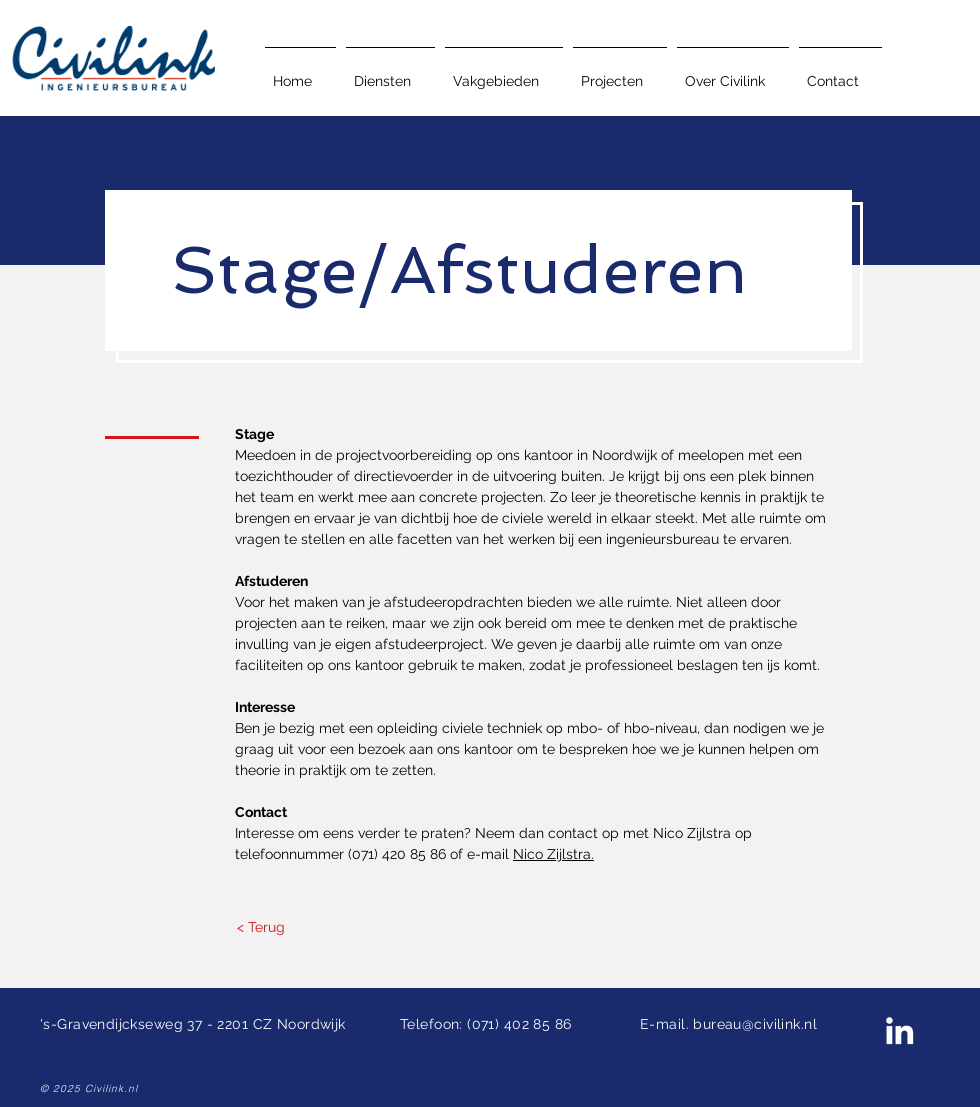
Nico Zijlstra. (553, 854)
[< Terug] (260, 928)
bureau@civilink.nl (755, 1024)
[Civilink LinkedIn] (899, 1030)
